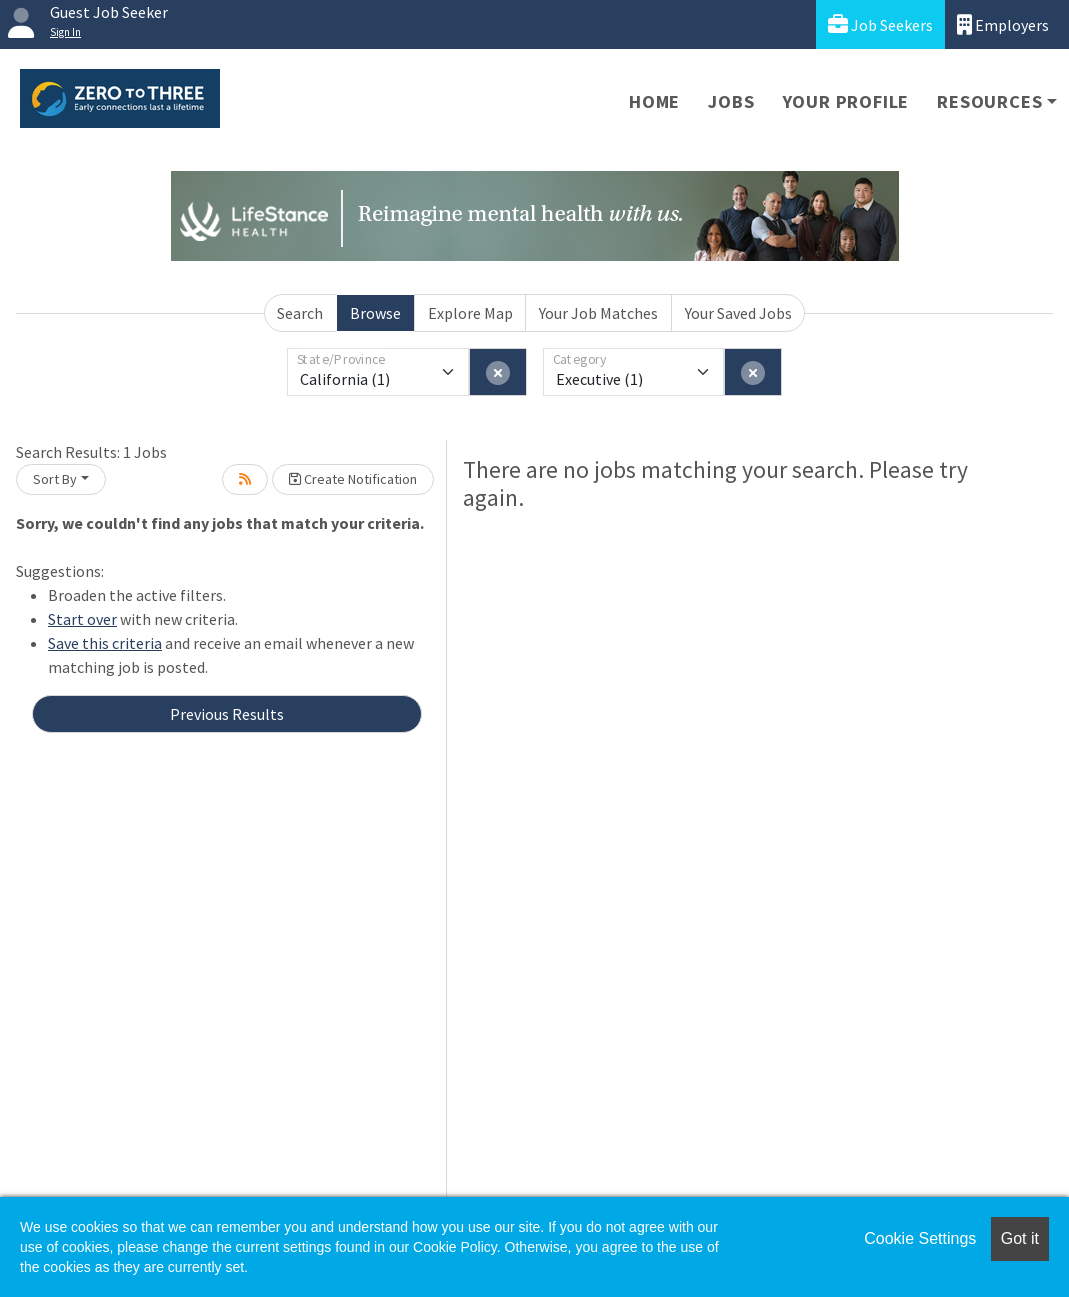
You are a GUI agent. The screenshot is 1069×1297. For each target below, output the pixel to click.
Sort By (55, 479)
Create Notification (353, 479)
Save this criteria (105, 643)
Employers (1003, 24)
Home (654, 101)
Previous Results (227, 714)
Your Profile (846, 101)
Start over (82, 619)
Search (300, 313)
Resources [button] (989, 101)
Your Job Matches (598, 313)
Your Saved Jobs (738, 313)
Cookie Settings (920, 1238)
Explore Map (470, 313)
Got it (1020, 1238)
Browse (375, 313)
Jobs (731, 101)
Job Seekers (880, 24)
